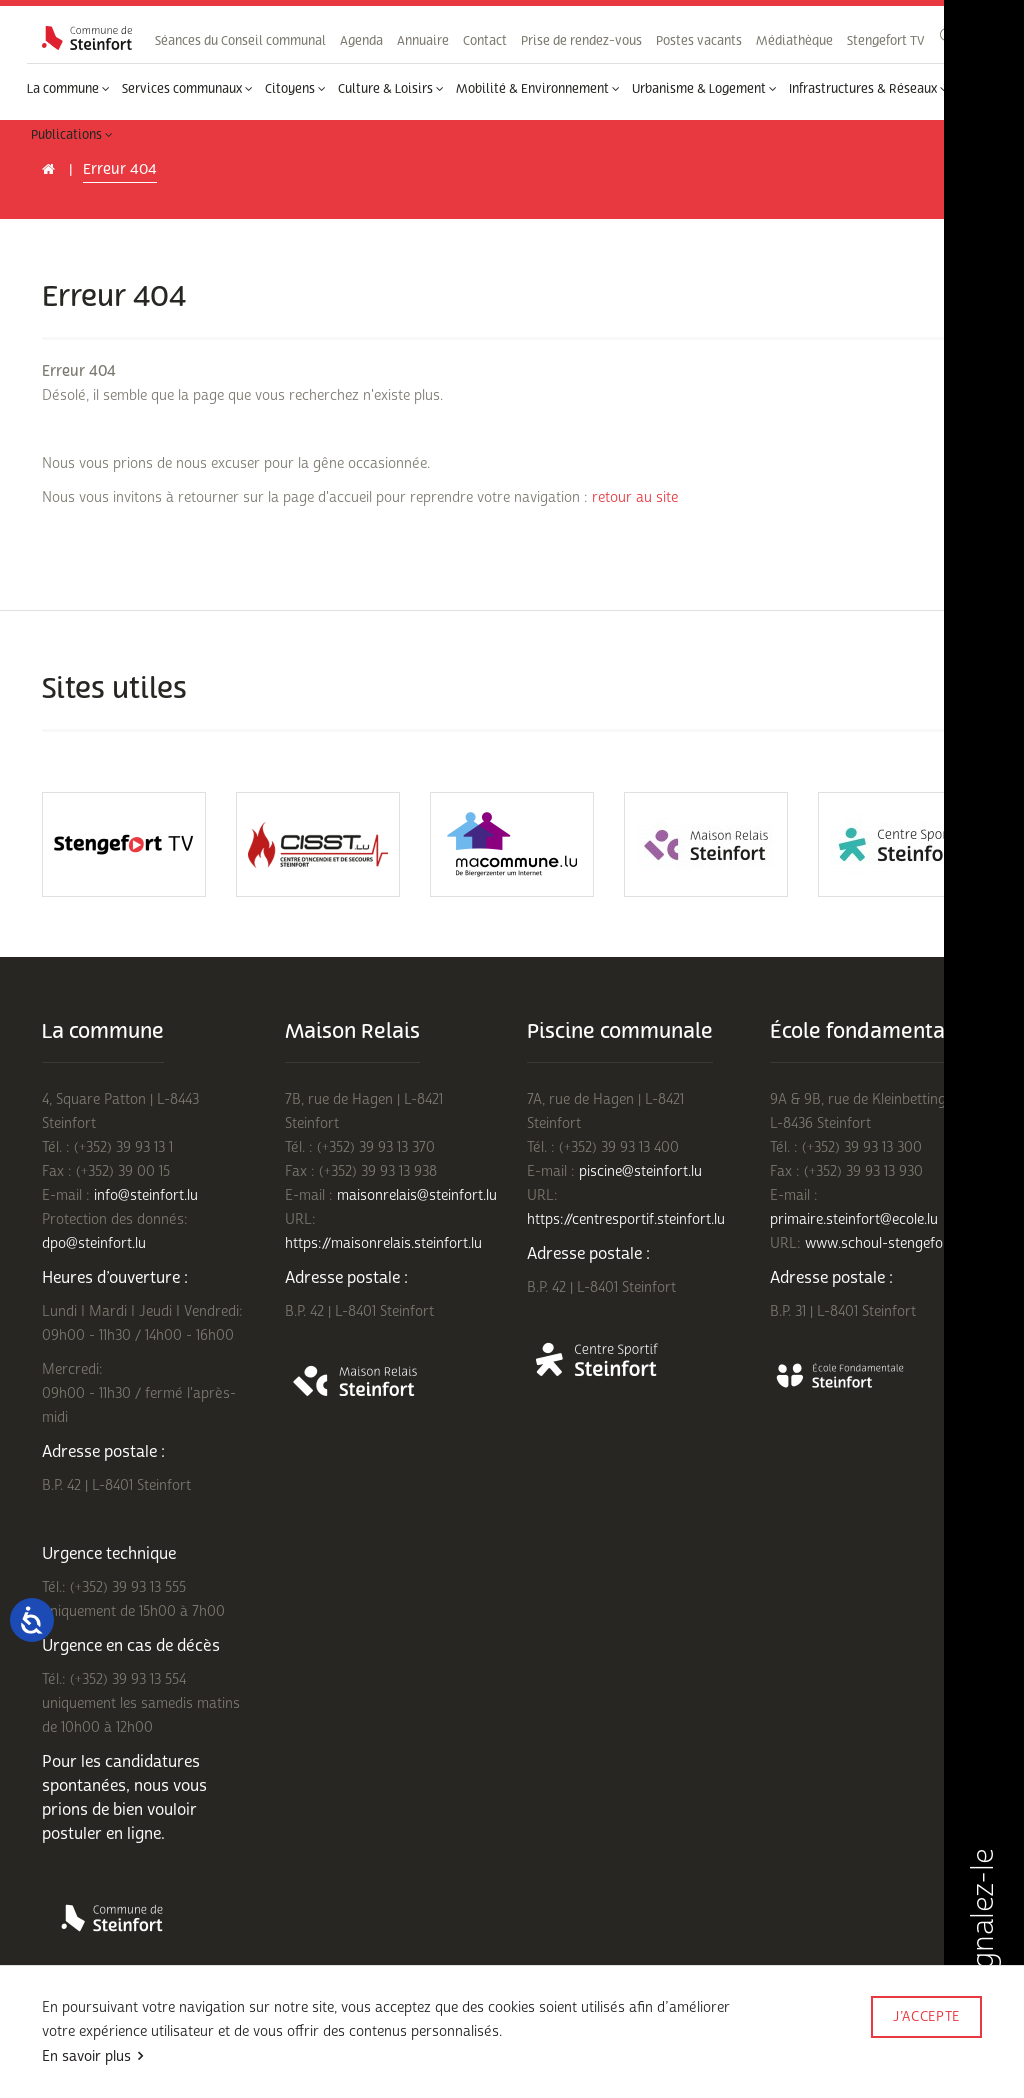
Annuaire (423, 41)
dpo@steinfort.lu (94, 1243)
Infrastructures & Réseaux (868, 89)
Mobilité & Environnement (538, 89)
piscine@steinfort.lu (640, 1171)
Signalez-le (983, 1944)
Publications (72, 135)
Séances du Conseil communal (240, 41)
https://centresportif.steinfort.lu (626, 1219)
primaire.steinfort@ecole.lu (854, 1219)
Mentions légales (88, 2070)
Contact (485, 41)
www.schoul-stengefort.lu (886, 1243)
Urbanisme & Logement (704, 89)
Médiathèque (794, 41)
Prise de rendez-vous (581, 41)
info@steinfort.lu (146, 1195)
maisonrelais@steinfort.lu (417, 1195)
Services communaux (187, 89)
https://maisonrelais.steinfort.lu (383, 1243)
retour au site (635, 497)
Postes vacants (699, 41)
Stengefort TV (885, 41)
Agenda (361, 41)
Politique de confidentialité (268, 2045)
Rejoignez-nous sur (216, 2070)
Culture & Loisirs (391, 89)
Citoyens (295, 89)
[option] (124, 844)
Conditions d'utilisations (108, 2045)
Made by (926, 2044)
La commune (68, 89)
